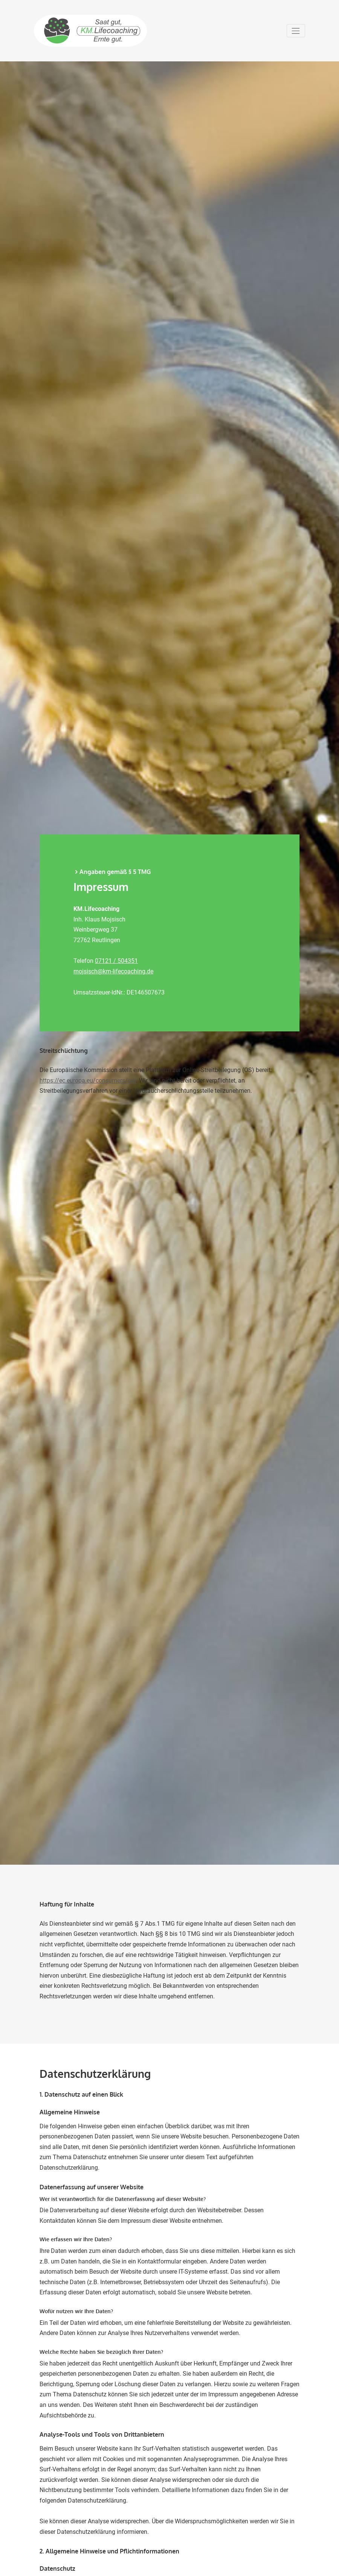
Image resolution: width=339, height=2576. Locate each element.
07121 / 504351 (116, 960)
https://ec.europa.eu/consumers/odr (88, 1080)
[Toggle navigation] (296, 30)
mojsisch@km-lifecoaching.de (113, 971)
